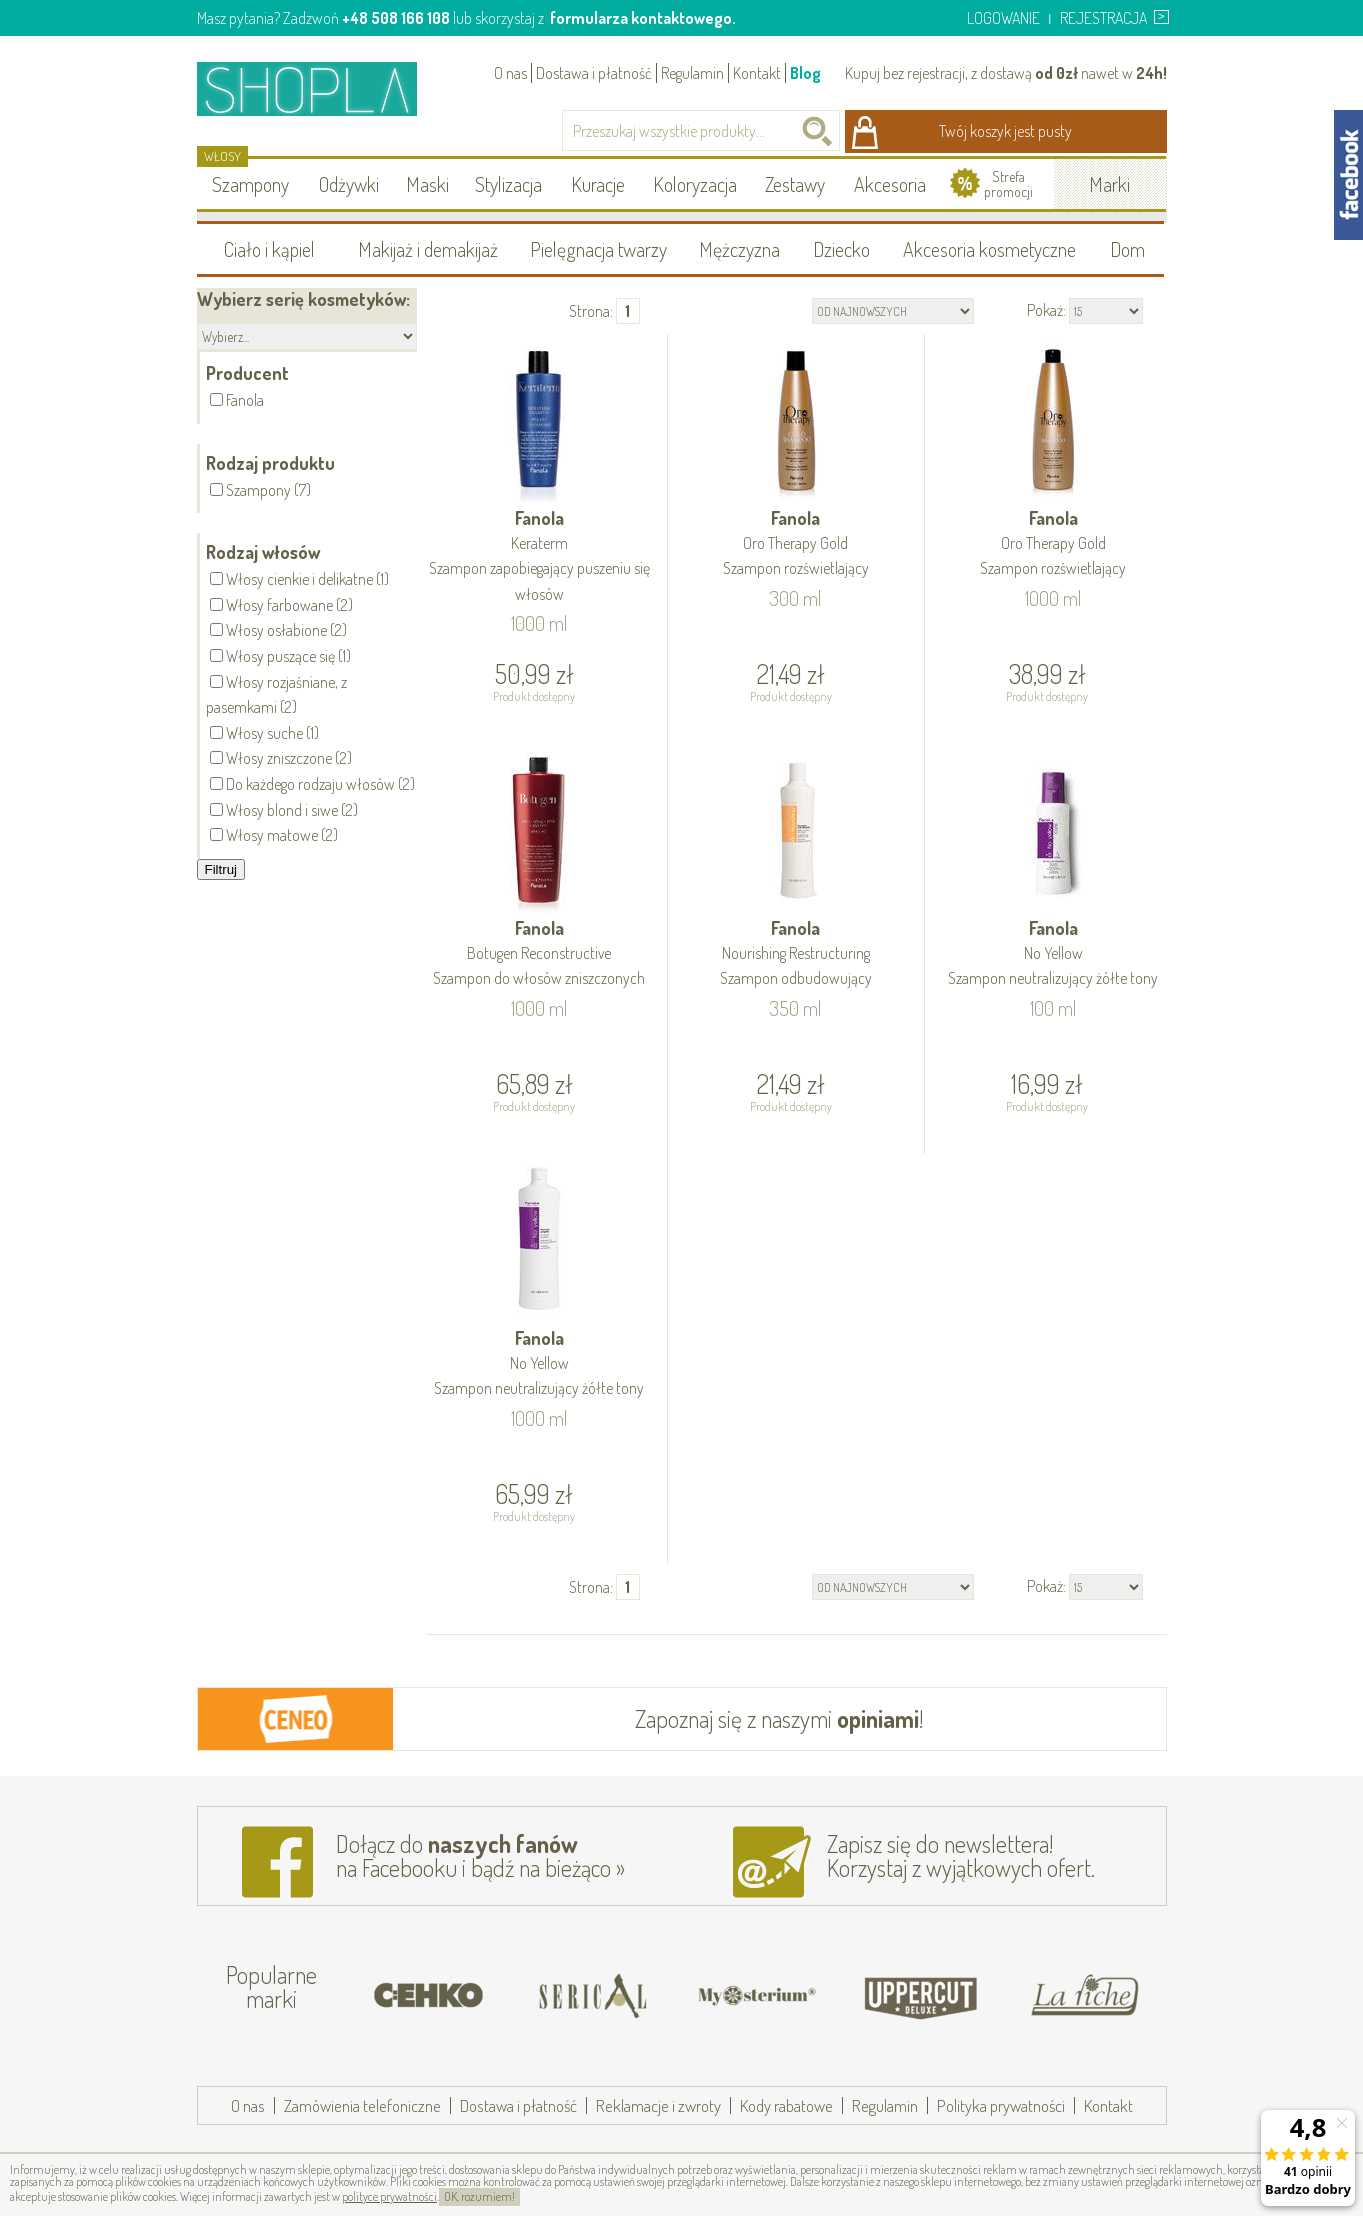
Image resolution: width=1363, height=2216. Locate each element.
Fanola (540, 557)
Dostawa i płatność (594, 73)
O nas (510, 73)
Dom (1127, 249)
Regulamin (692, 73)
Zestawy (795, 184)
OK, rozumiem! (479, 2196)
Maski (427, 184)
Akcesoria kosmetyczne (989, 249)
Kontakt (757, 73)
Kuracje (598, 184)
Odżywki (349, 184)
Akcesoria (890, 184)
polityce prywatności (389, 2196)
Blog (805, 73)
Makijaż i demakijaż (428, 249)
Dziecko (841, 249)
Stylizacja (508, 184)
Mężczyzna (739, 249)
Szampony (250, 184)
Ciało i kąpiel (269, 249)
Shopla (320, 88)
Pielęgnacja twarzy (598, 249)
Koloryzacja (695, 184)
